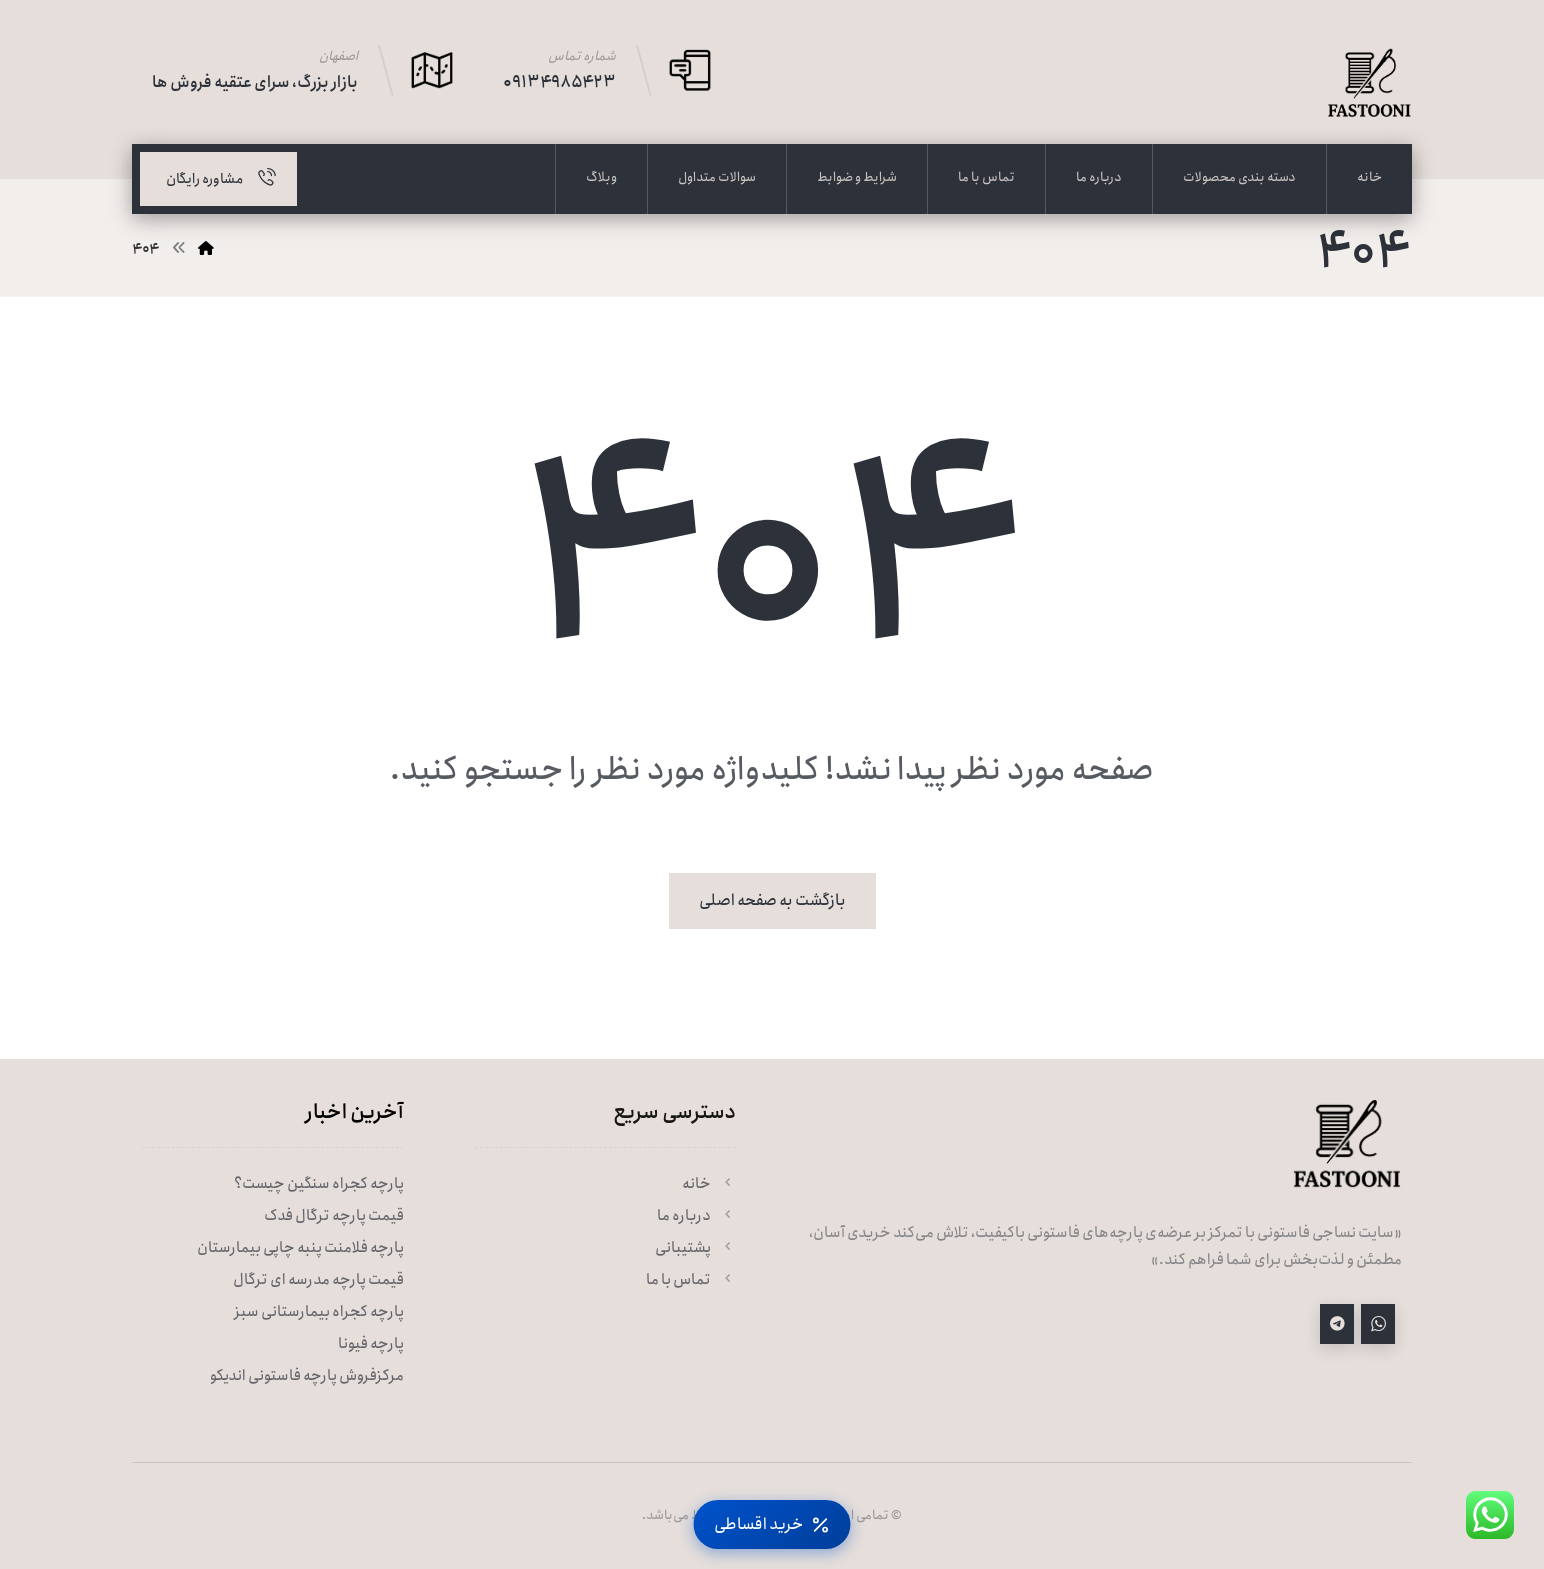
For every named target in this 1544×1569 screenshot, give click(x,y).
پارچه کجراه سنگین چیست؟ (319, 1184)
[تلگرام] (1337, 1324)
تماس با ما (691, 1280)
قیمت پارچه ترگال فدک (334, 1216)
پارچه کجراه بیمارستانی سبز (319, 1312)
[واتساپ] (1378, 1324)
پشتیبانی (695, 1248)
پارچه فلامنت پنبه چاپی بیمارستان (300, 1248)
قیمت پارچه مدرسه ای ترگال (318, 1280)
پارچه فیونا (371, 1344)
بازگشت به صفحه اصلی (772, 900)
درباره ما (696, 1216)
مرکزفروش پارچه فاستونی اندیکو (307, 1376)
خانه (709, 1184)
